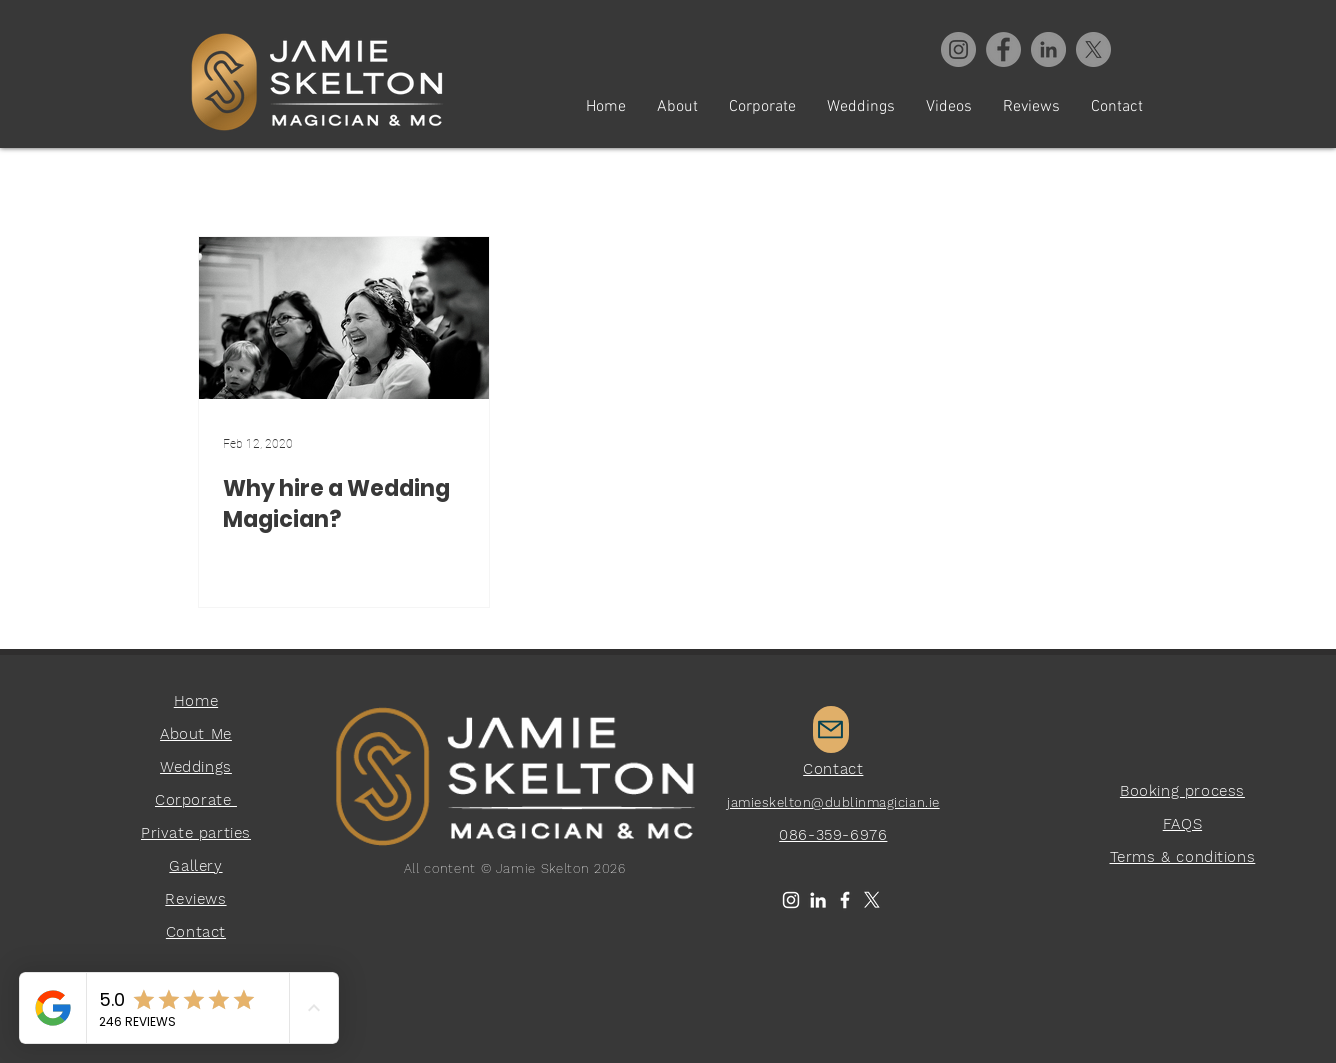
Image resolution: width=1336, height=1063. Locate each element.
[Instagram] (958, 49)
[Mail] (831, 729)
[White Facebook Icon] (845, 900)
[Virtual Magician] (1048, 49)
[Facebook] (1003, 49)
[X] (1093, 49)
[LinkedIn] (818, 900)
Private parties (196, 833)
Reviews (195, 899)
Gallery (195, 866)
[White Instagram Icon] (791, 900)
